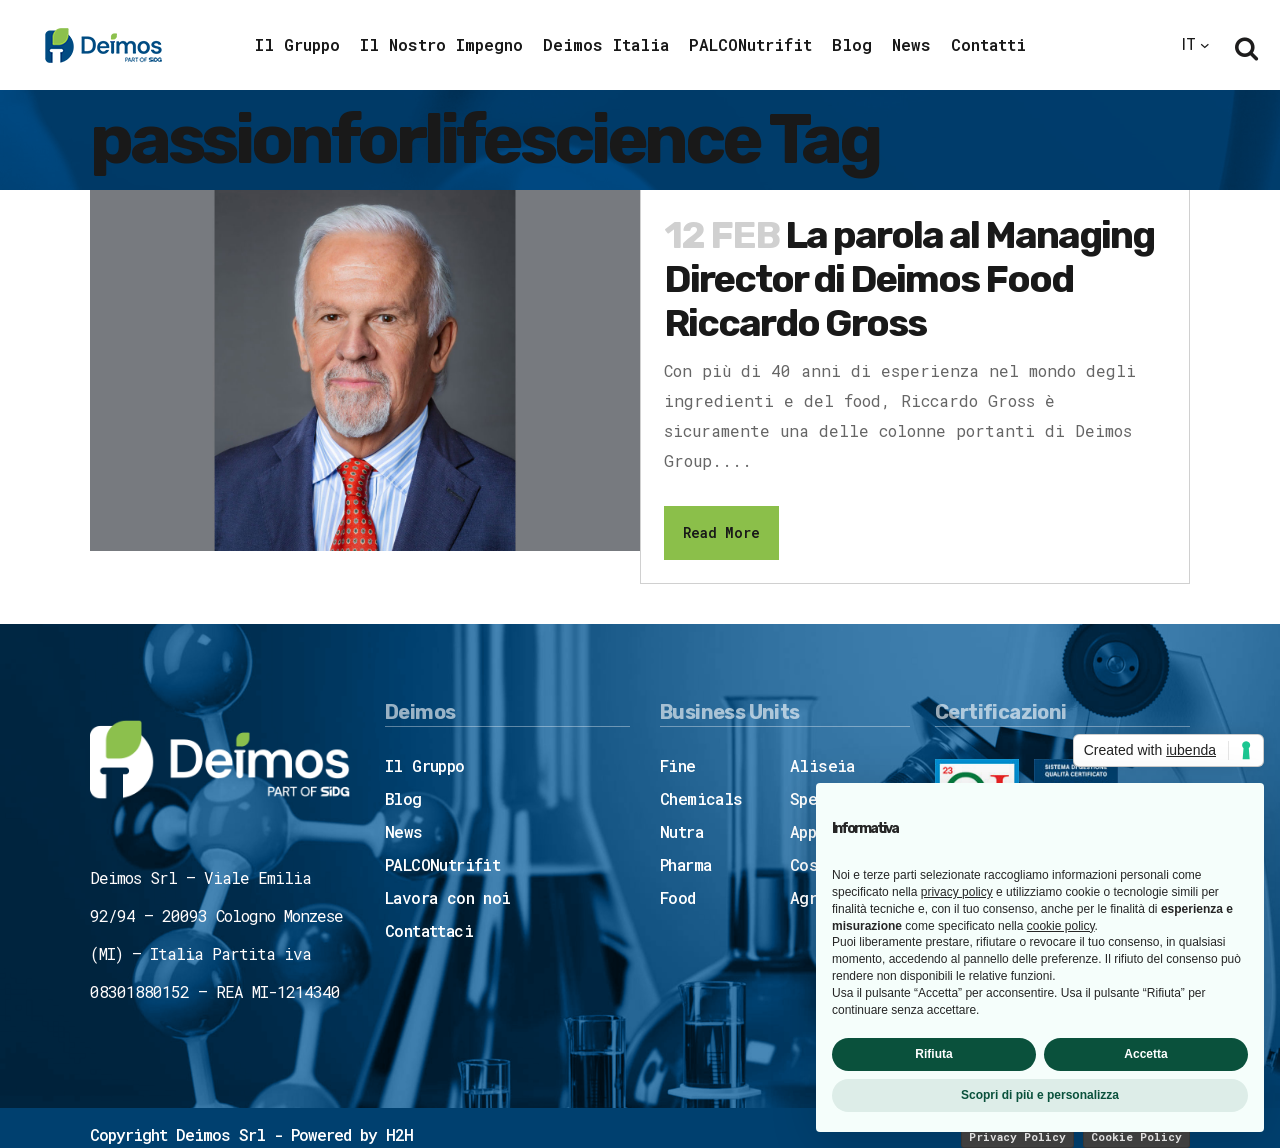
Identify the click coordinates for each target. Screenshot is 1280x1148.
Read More (721, 532)
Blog (403, 798)
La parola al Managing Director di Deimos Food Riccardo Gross (909, 279)
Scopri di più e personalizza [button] (1040, 1095)
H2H (399, 1134)
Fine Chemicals (701, 782)
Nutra (681, 831)
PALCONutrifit (442, 864)
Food (678, 897)
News (404, 831)
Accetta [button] (1145, 1054)
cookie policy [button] (1061, 926)
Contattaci (429, 930)
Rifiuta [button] (933, 1054)
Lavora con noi (448, 897)
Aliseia (822, 765)
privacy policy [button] (957, 892)
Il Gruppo (425, 765)
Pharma (685, 864)
